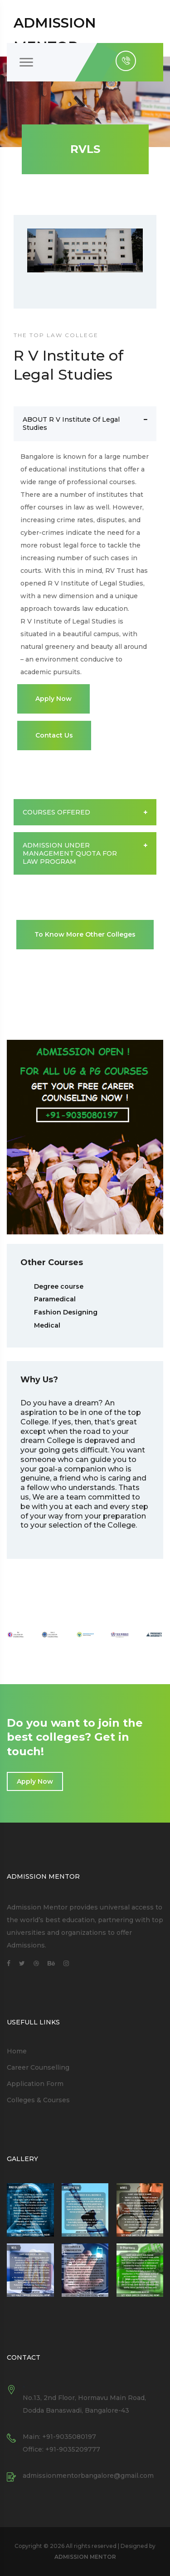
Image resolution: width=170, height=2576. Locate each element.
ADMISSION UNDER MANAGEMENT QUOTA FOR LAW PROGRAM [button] (85, 853)
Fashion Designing (65, 1312)
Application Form (35, 2084)
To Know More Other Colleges (85, 934)
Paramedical (55, 1299)
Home (17, 2051)
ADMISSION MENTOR (85, 2556)
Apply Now (53, 699)
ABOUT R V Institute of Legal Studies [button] (85, 423)
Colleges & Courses (38, 2100)
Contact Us (54, 735)
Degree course (58, 1286)
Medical (47, 1325)
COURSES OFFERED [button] (85, 812)
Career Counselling (38, 2067)
